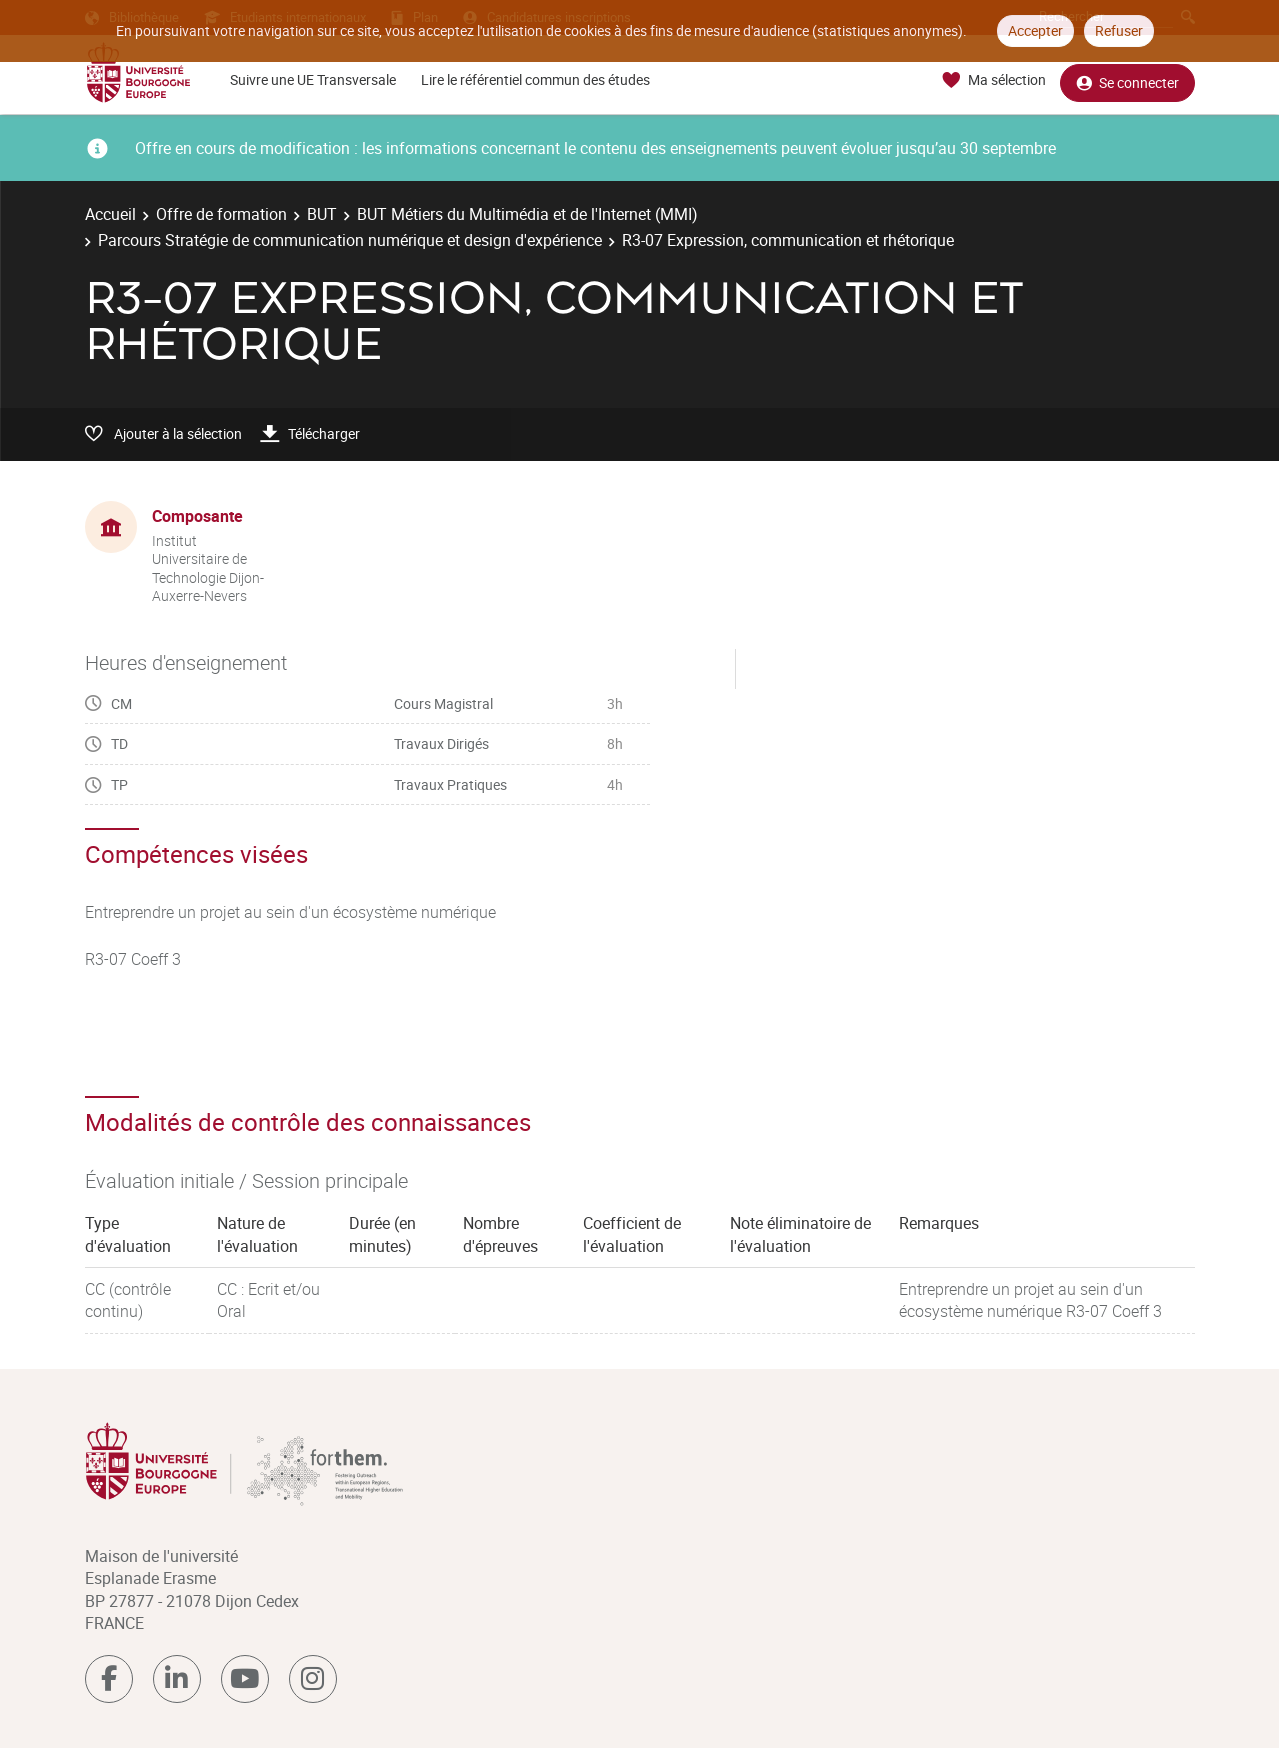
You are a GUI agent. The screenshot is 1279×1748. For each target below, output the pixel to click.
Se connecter (1127, 80)
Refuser (1119, 30)
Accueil (110, 214)
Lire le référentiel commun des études (535, 79)
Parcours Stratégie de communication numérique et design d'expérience (350, 240)
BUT (322, 214)
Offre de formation (221, 214)
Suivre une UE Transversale (313, 79)
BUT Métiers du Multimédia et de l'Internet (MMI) (527, 214)
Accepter (1035, 30)
